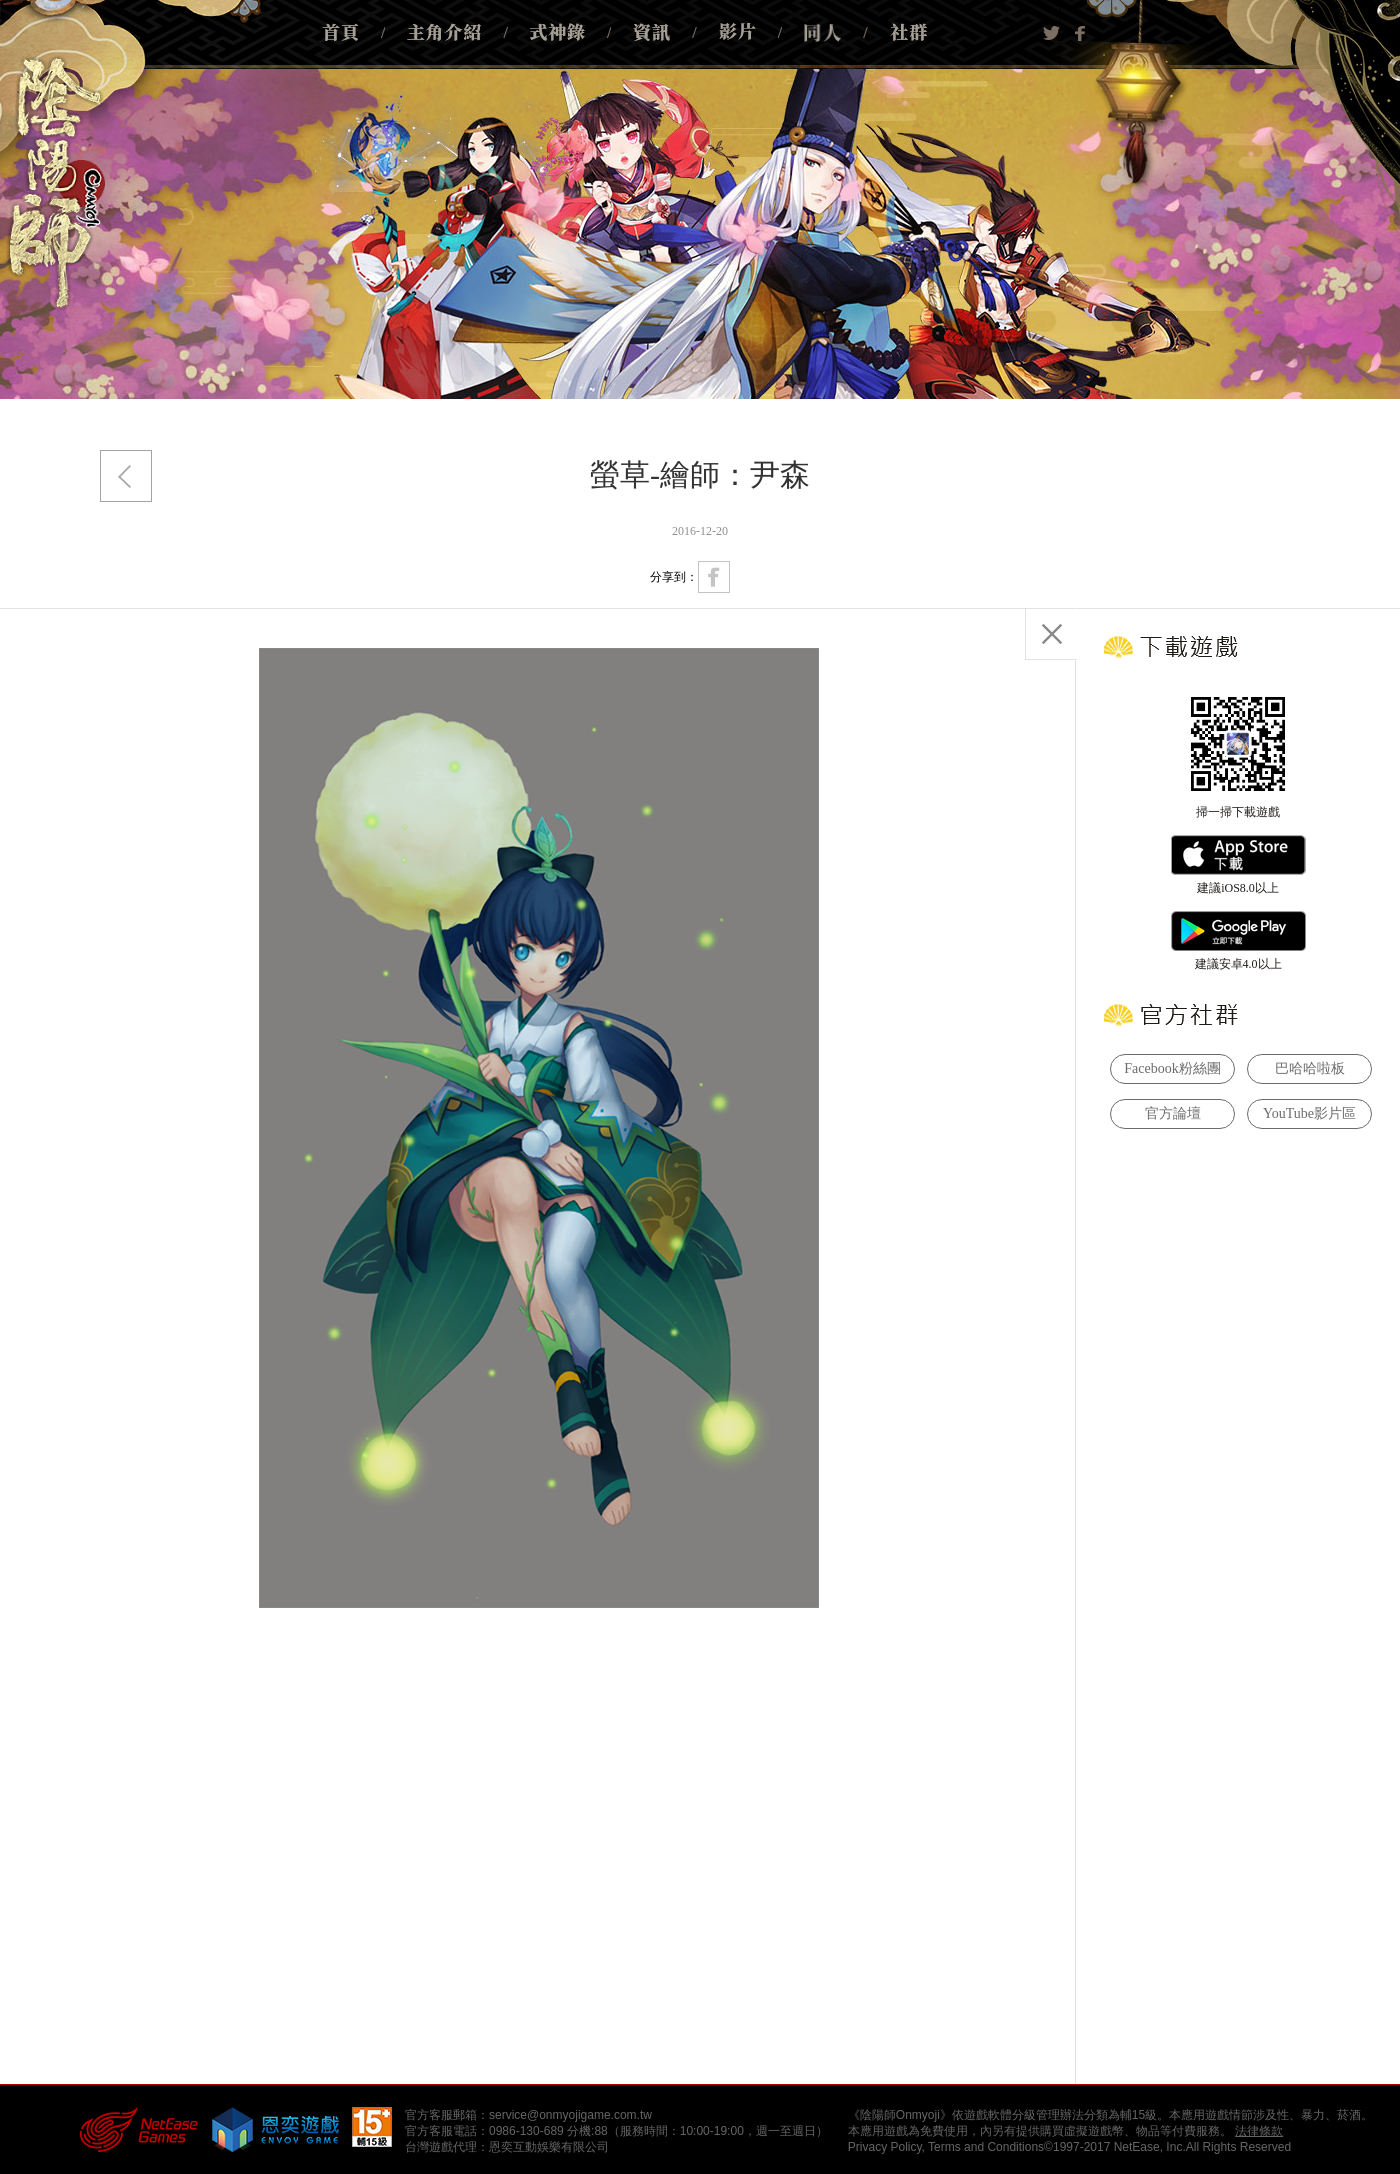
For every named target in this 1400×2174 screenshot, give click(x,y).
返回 (126, 476)
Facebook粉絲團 (1172, 1068)
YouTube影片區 (1309, 1113)
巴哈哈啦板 (1310, 1068)
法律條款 (1259, 2131)
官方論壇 (1173, 1113)
